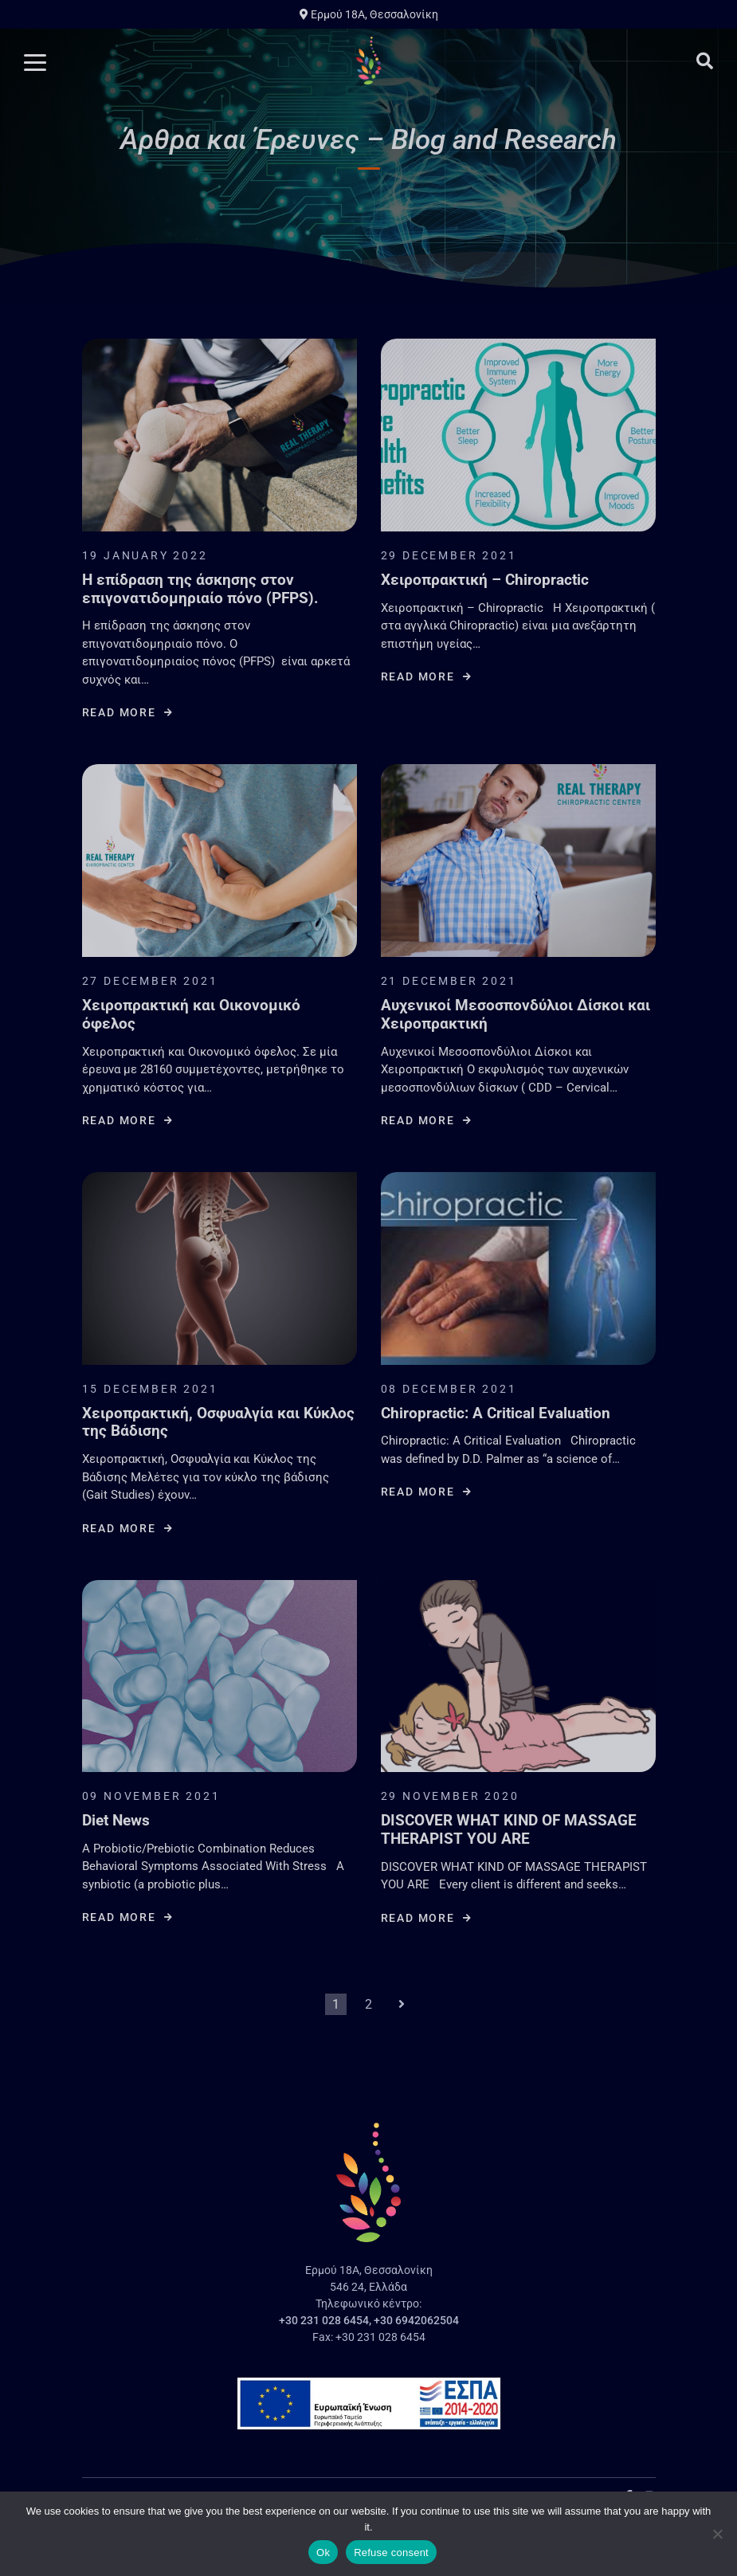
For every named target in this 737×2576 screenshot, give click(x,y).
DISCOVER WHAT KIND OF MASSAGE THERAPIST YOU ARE (509, 1830)
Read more (128, 712)
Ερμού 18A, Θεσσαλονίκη (369, 14)
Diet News (116, 1820)
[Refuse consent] (717, 2534)
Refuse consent (391, 2552)
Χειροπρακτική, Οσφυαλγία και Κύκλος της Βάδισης (218, 1423)
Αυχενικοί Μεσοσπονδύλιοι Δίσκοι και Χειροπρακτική (515, 1015)
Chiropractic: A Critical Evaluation (495, 1413)
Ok (323, 2552)
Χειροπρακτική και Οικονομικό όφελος (191, 1015)
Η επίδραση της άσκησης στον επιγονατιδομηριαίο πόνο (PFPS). (200, 589)
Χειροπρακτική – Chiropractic (485, 580)
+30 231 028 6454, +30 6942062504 (369, 2320)
